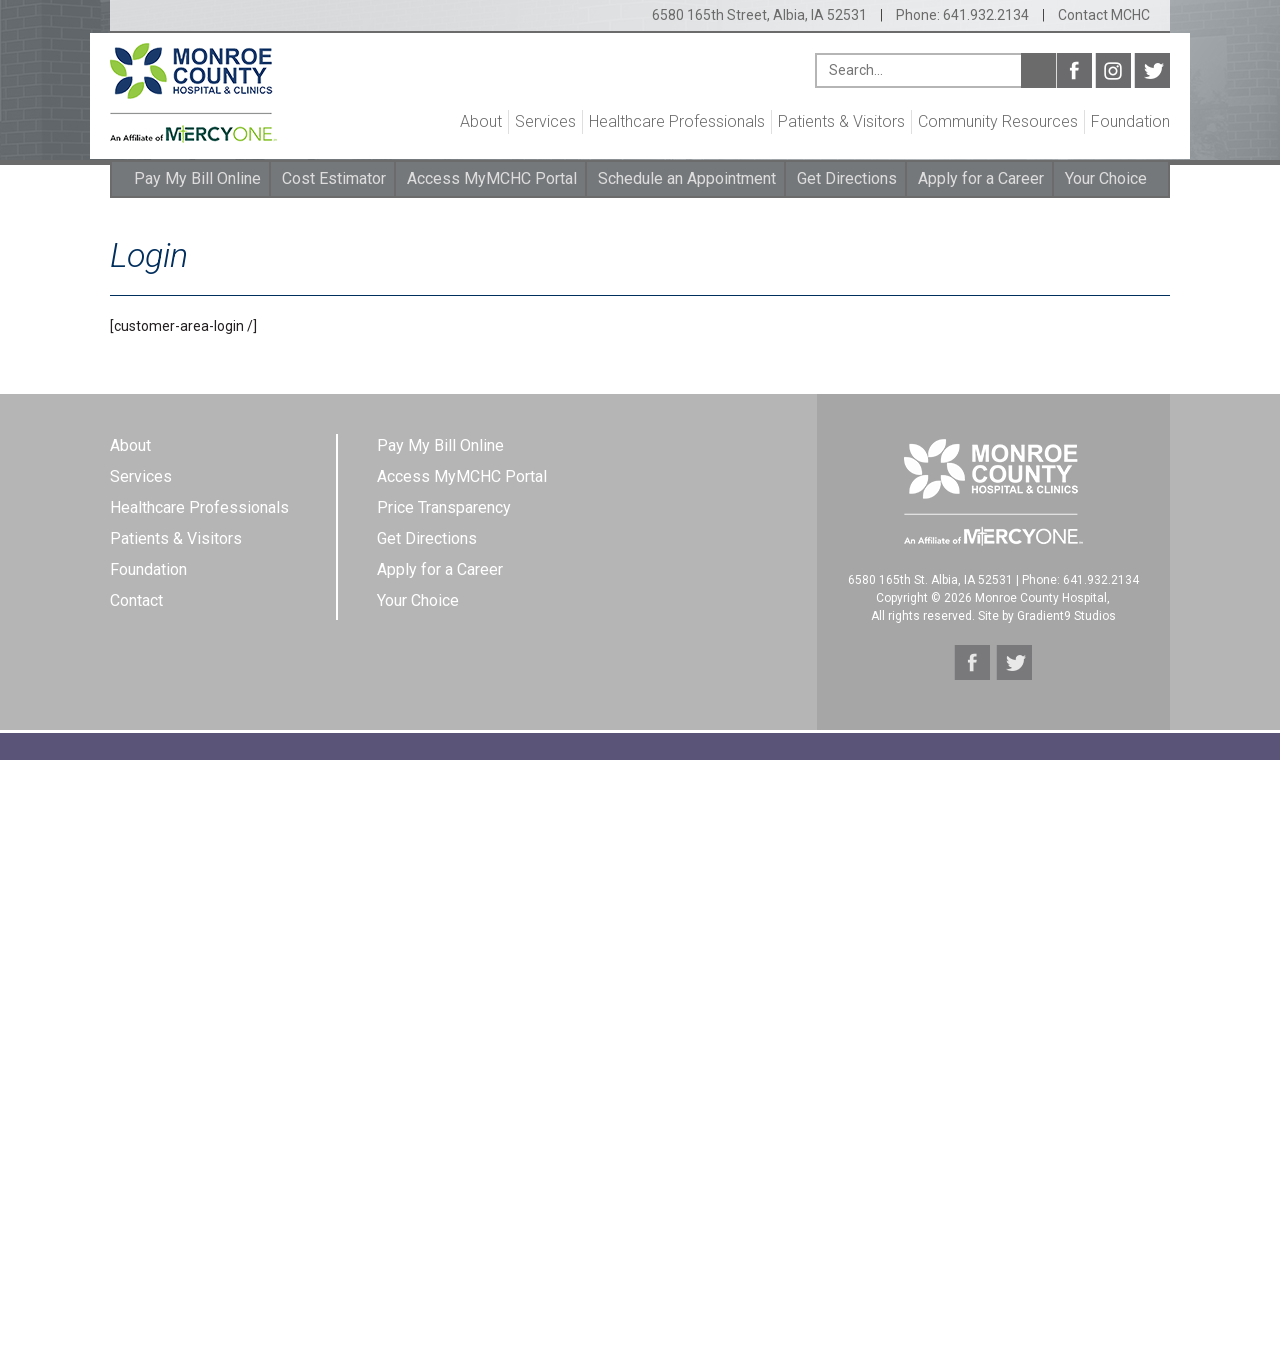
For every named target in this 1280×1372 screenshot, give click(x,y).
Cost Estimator (334, 178)
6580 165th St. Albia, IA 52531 (930, 580)
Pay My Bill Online (197, 178)
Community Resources (998, 121)
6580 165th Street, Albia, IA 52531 (759, 15)
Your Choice (1106, 178)
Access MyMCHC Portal (492, 178)
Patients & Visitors (841, 121)
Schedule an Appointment (687, 178)
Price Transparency (444, 507)
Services (545, 121)
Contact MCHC (1104, 15)
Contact (136, 600)
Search (1038, 70)
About (481, 121)
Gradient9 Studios (1066, 616)
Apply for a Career (981, 178)
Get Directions (847, 178)
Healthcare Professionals (677, 121)
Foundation (1130, 121)
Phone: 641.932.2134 (962, 15)
